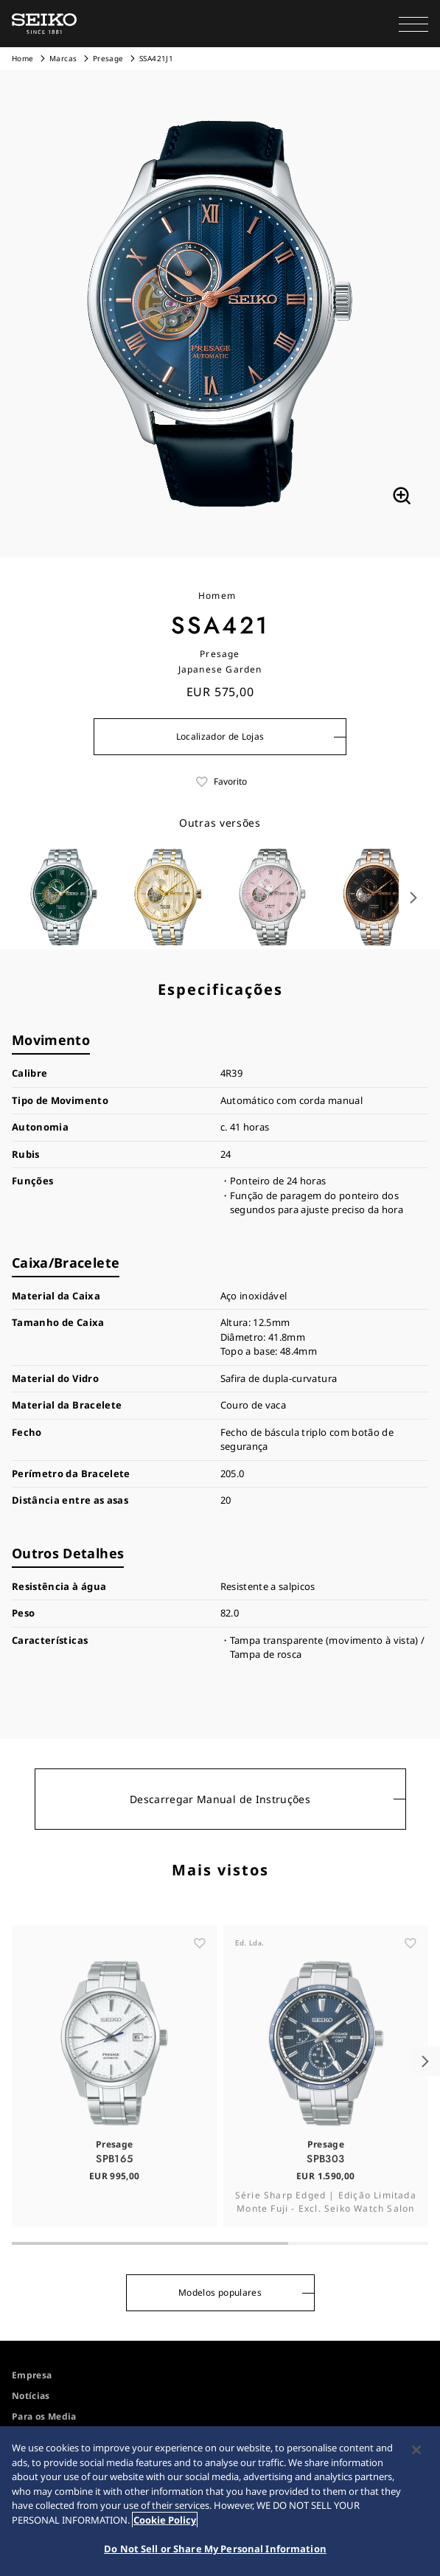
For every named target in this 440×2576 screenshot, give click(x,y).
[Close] (416, 2450)
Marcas (63, 58)
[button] (413, 23)
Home (22, 58)
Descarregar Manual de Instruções (220, 1799)
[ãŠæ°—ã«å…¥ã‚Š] (200, 1998)
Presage (108, 58)
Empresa (32, 2375)
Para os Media (44, 2416)
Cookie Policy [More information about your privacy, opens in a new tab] (164, 2520)
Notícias (31, 2395)
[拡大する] (401, 495)
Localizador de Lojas (220, 736)
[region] (220, 2501)
